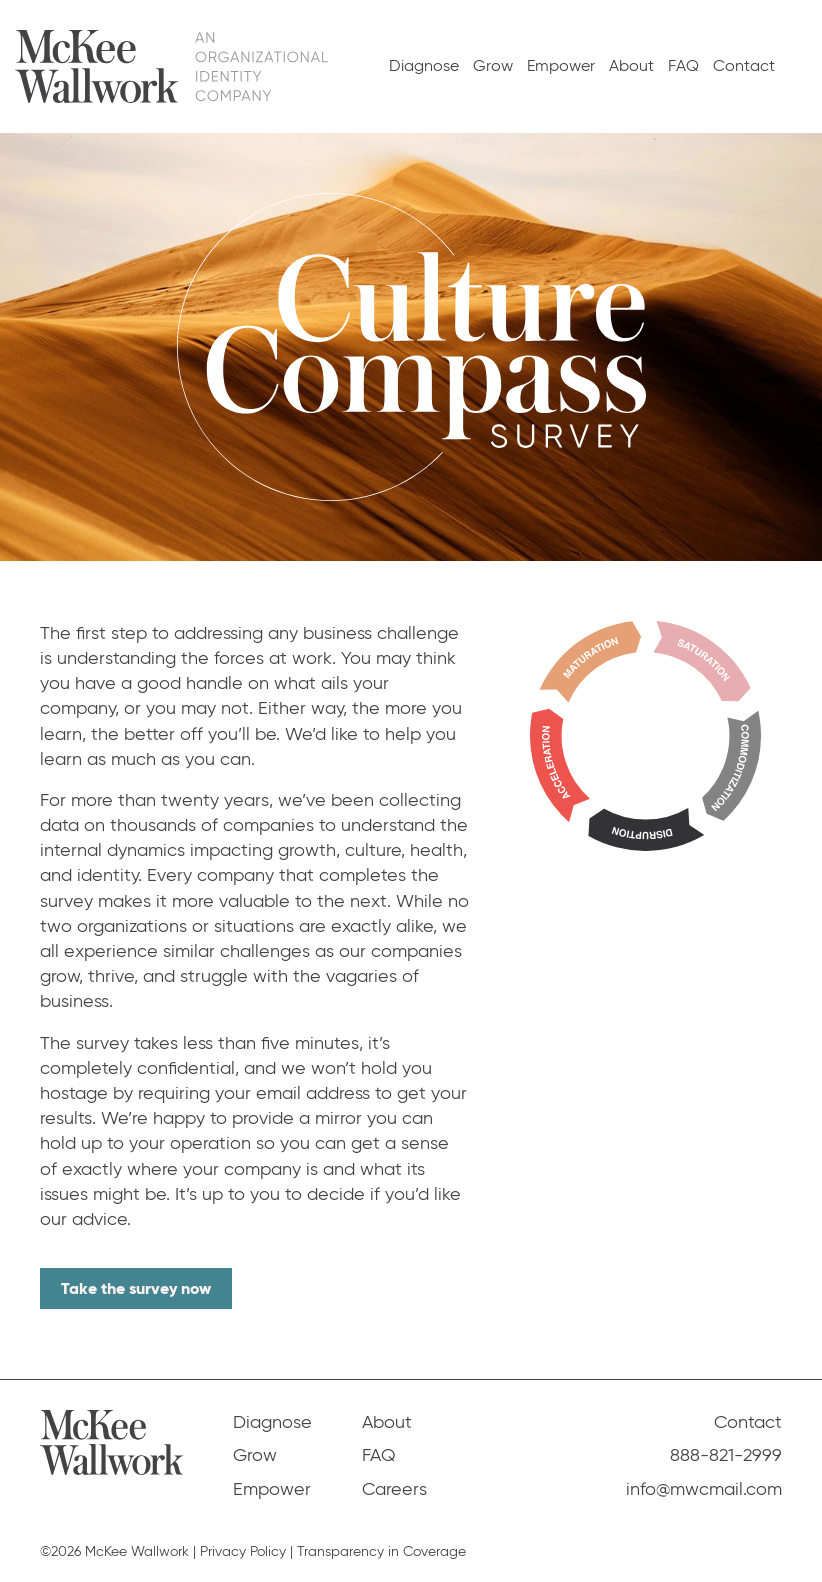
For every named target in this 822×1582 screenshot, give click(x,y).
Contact (744, 65)
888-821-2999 (726, 1455)
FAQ (683, 65)
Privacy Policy (243, 1551)
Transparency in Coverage (381, 1551)
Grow (493, 65)
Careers (394, 1489)
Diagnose (424, 65)
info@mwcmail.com (704, 1489)
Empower (561, 65)
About (631, 65)
